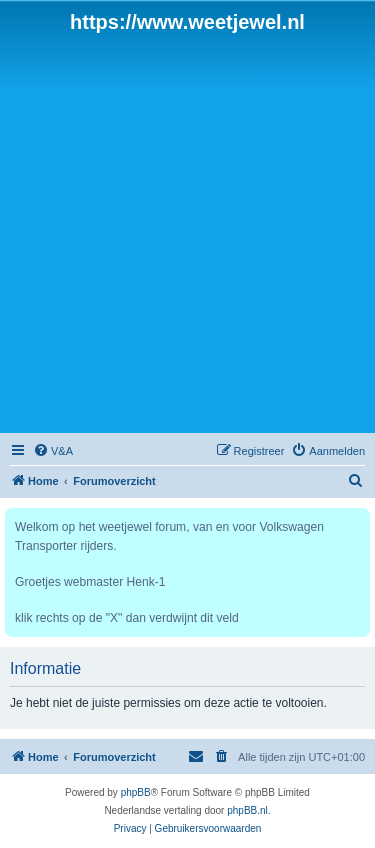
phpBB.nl (247, 810)
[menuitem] (53, 451)
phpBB (136, 792)
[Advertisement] (187, 231)
